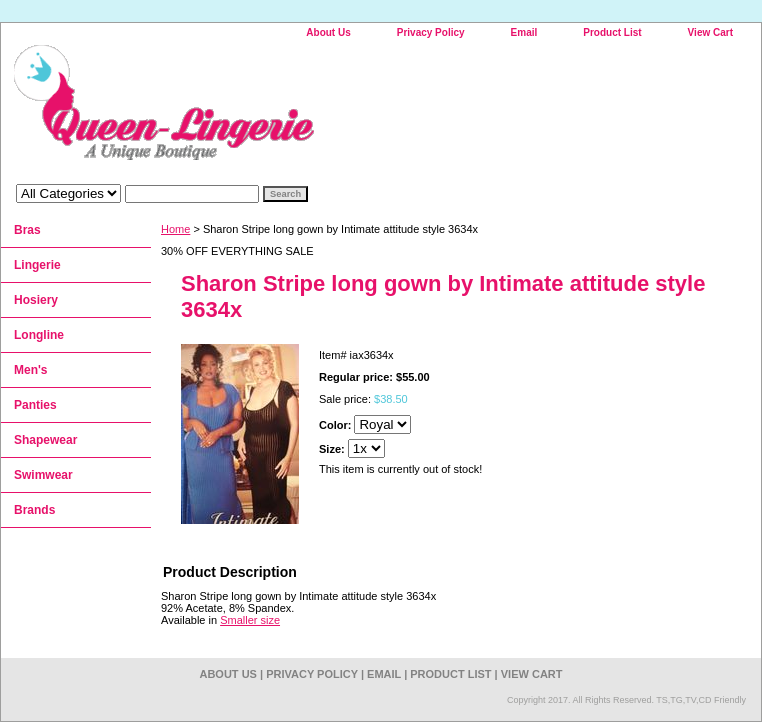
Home (175, 229)
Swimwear (43, 475)
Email (524, 32)
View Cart (710, 32)
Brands (34, 510)
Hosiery (36, 300)
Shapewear (45, 440)
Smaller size (250, 620)
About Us (328, 32)
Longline (39, 335)
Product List (612, 32)
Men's (31, 370)
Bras (27, 230)
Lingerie (37, 265)
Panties (35, 405)
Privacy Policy (431, 32)
